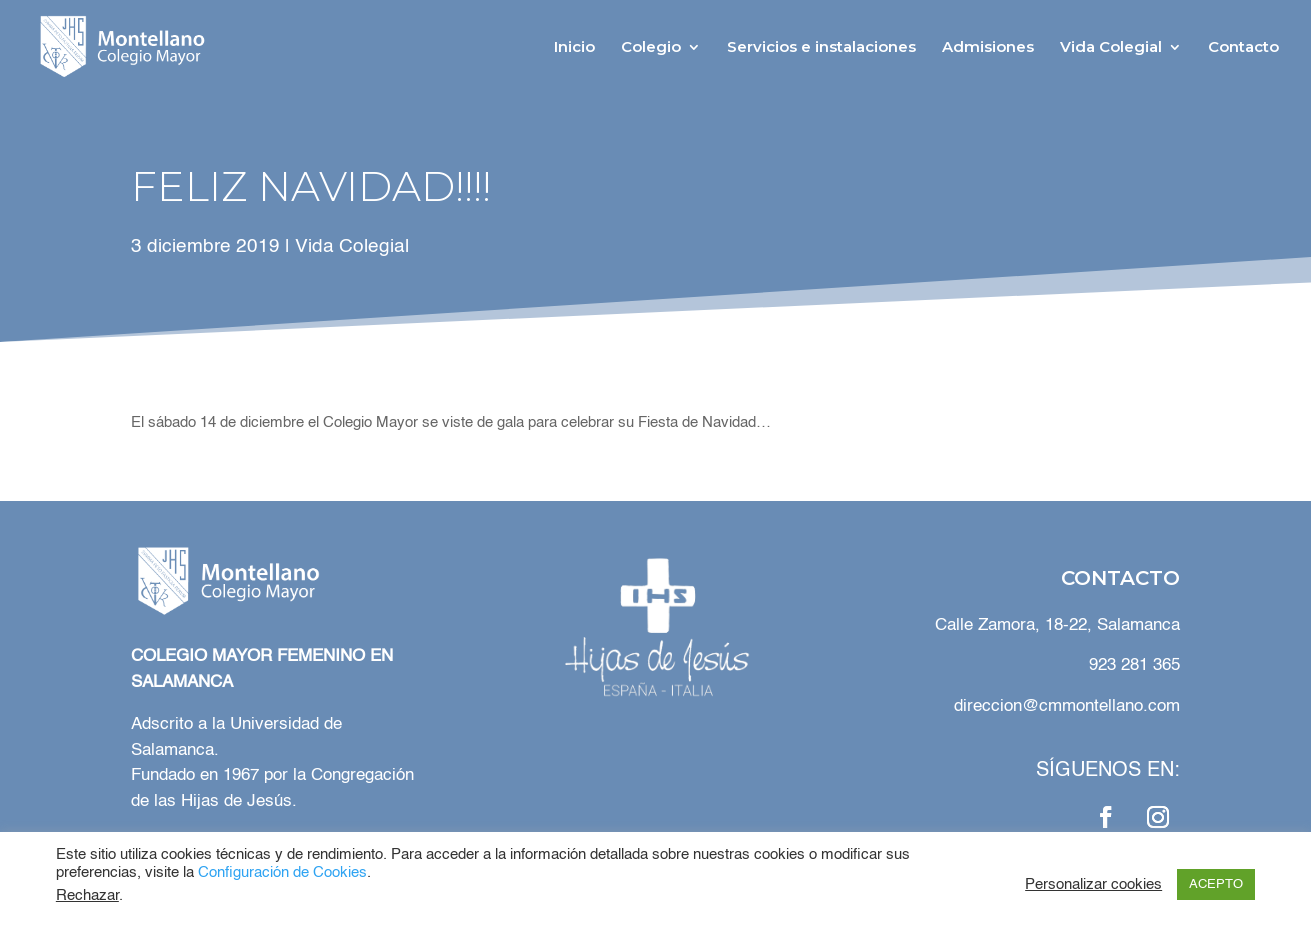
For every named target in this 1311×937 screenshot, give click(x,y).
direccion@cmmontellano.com (1067, 706)
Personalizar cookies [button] (1093, 885)
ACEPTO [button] (1216, 884)
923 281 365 (1134, 665)
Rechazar (87, 896)
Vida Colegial (1111, 48)
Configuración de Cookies (282, 873)
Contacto (1243, 48)
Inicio (574, 48)
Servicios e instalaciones (821, 48)
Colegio (651, 48)
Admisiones (988, 48)
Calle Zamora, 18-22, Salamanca (1055, 625)
